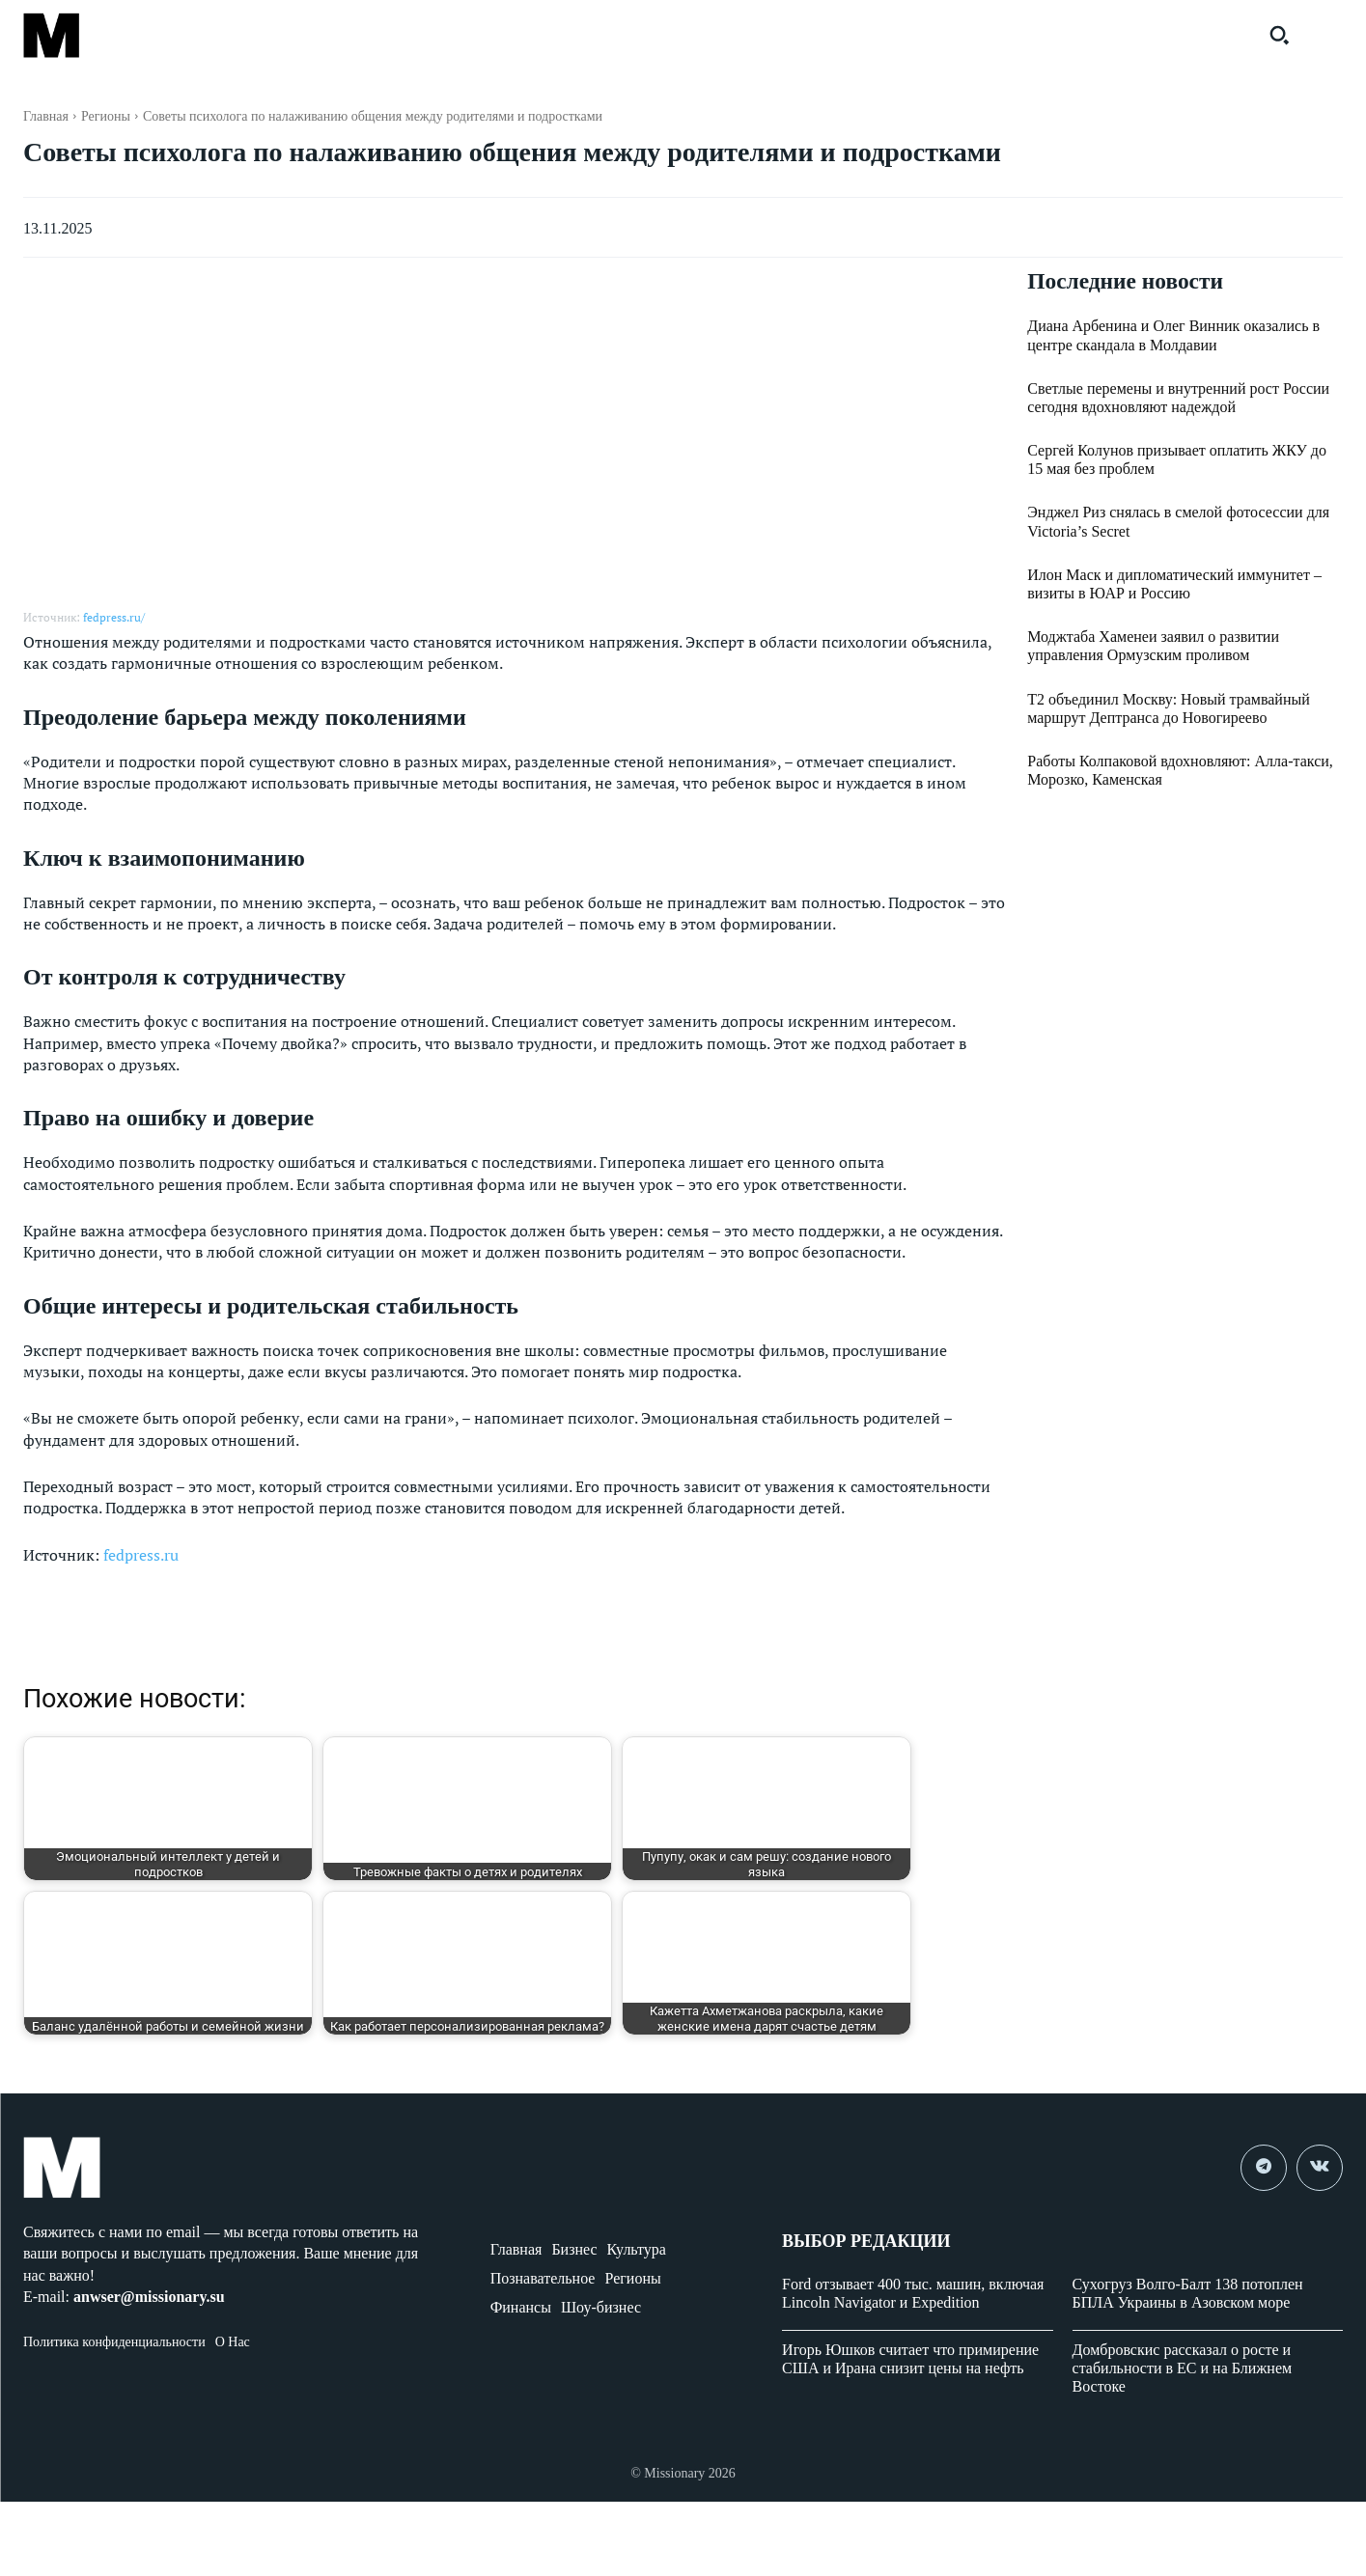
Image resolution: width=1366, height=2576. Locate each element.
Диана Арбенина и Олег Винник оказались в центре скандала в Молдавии (1173, 336)
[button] (1279, 35)
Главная (46, 116)
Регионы (105, 116)
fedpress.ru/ (114, 617)
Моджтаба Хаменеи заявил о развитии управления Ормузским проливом (1153, 646)
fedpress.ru (141, 1554)
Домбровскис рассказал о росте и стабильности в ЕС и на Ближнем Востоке (1183, 2368)
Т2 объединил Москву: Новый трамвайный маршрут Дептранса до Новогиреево (1168, 708)
